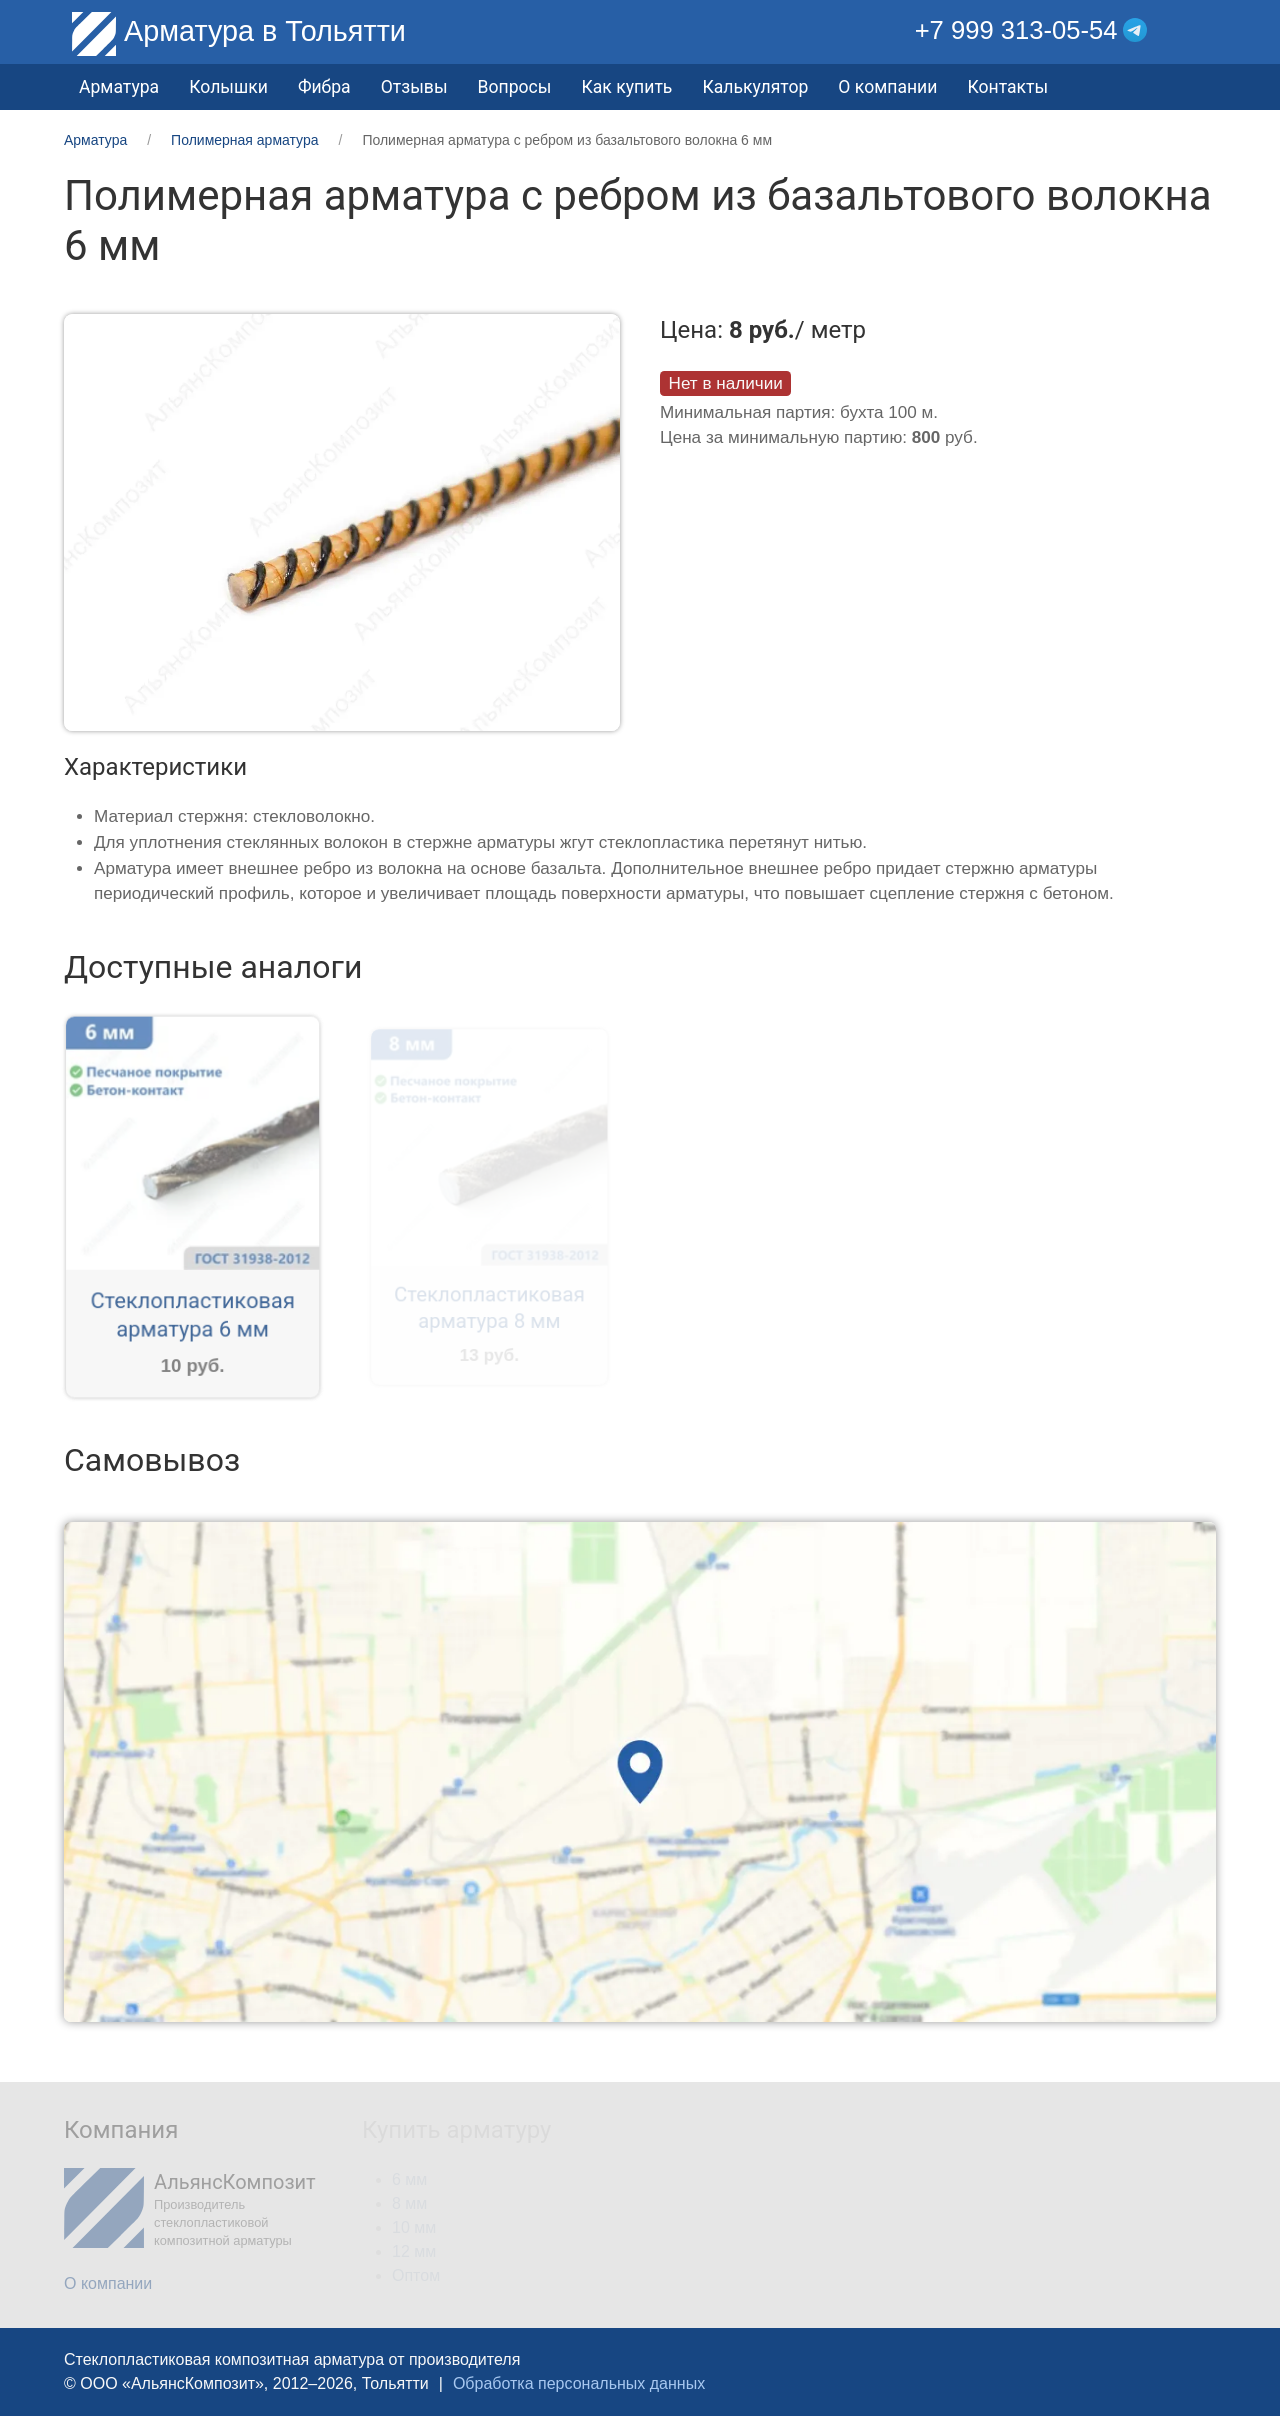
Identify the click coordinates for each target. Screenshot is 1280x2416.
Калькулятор (755, 87)
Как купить (626, 87)
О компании (887, 87)
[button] (1201, 30)
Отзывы (414, 87)
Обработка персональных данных (579, 2383)
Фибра (324, 87)
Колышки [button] (228, 87)
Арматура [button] (119, 87)
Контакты (1007, 87)
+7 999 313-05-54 (1016, 30)
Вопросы (515, 87)
